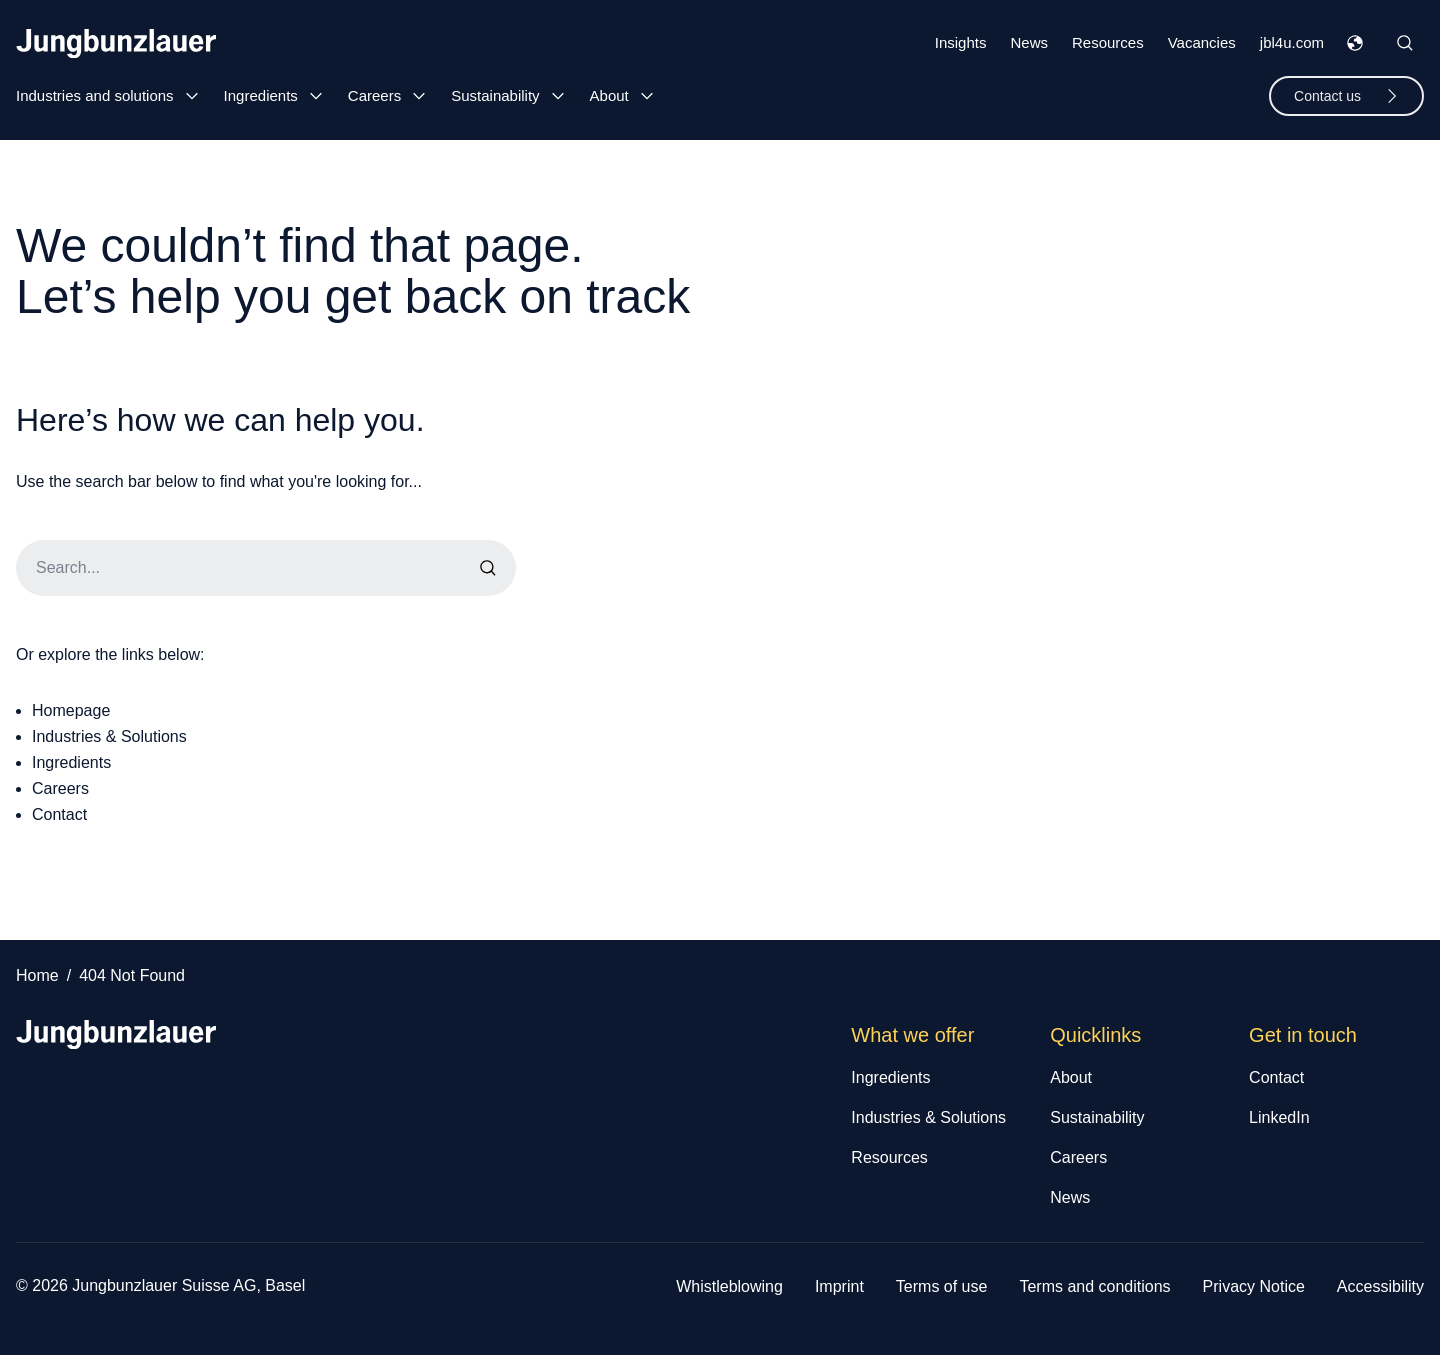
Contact (59, 814)
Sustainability (495, 95)
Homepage (71, 710)
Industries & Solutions (109, 736)
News (1029, 42)
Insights (961, 42)
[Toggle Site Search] (1405, 43)
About (609, 95)
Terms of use (942, 1286)
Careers (374, 95)
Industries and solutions (95, 95)
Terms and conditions (1094, 1286)
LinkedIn (1279, 1117)
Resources (1108, 42)
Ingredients (261, 95)
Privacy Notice (1254, 1286)
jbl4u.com (1292, 42)
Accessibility (1380, 1286)
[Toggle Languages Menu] (1355, 43)
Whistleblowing (729, 1286)
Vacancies (1202, 42)
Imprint (839, 1286)
